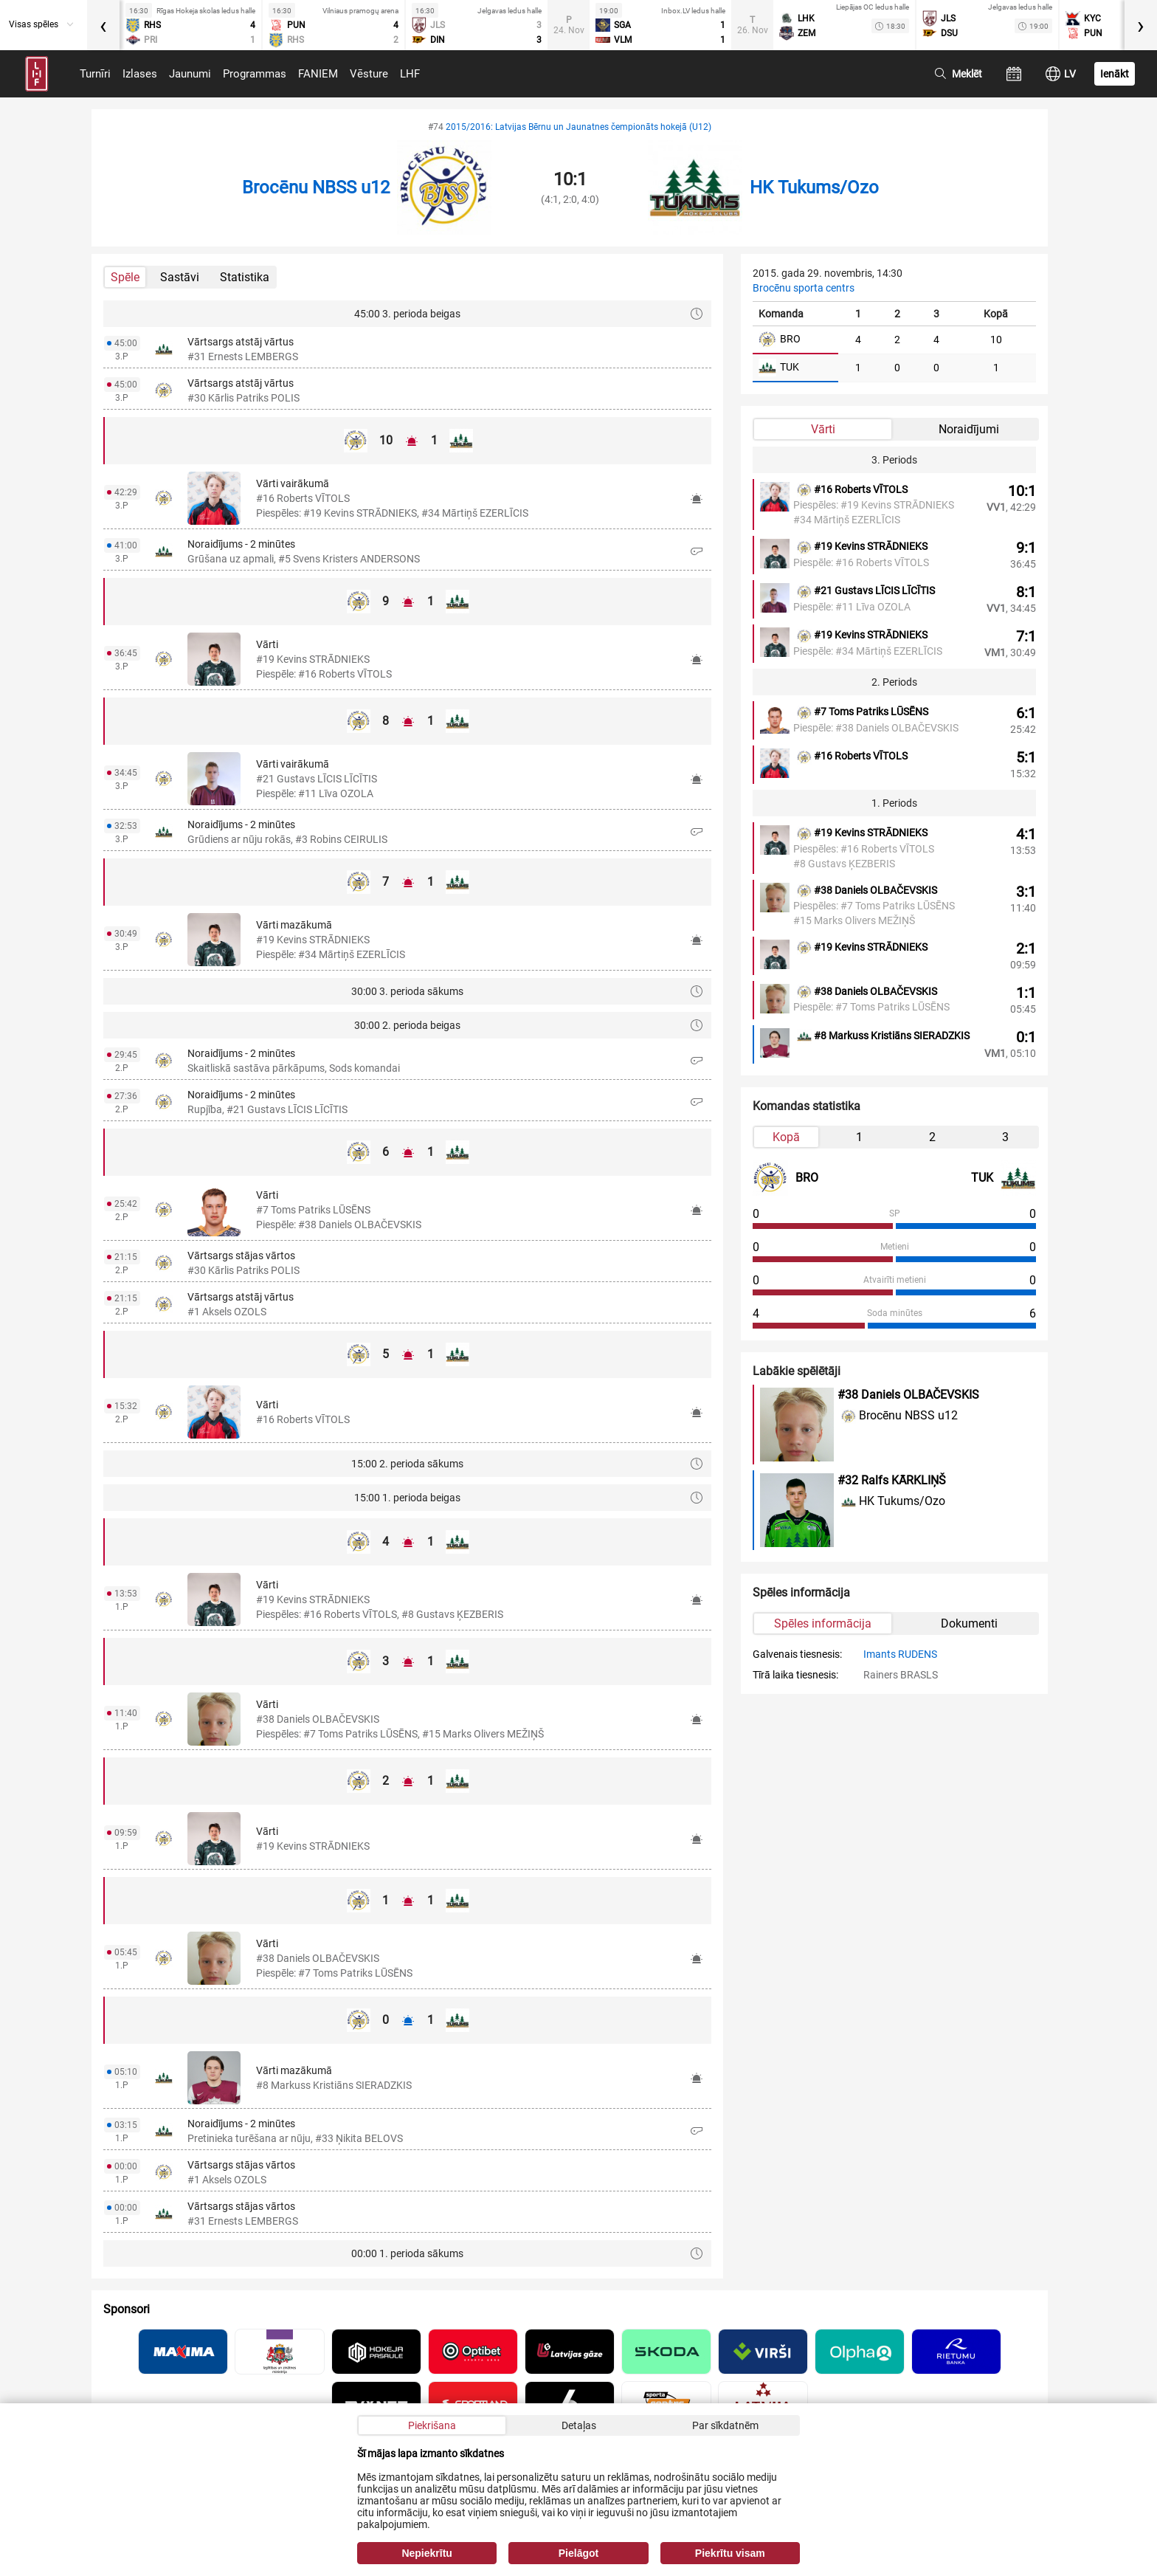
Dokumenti (969, 1623)
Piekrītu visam (730, 2553)
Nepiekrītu (426, 2553)
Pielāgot (578, 2553)
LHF (410, 73)
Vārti (823, 429)
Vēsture (369, 73)
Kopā (786, 1137)
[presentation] (103, 25)
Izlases (139, 73)
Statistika (244, 277)
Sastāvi (179, 277)
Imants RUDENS (900, 1654)
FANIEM (318, 73)
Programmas (254, 73)
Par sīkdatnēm (725, 2425)
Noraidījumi (969, 429)
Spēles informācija (822, 1623)
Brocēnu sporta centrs (803, 288)
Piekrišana (432, 2425)
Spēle (125, 277)
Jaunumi (190, 73)
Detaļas (579, 2425)
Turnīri (95, 73)
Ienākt (1114, 74)
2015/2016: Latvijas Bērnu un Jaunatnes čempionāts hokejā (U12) (578, 127)
